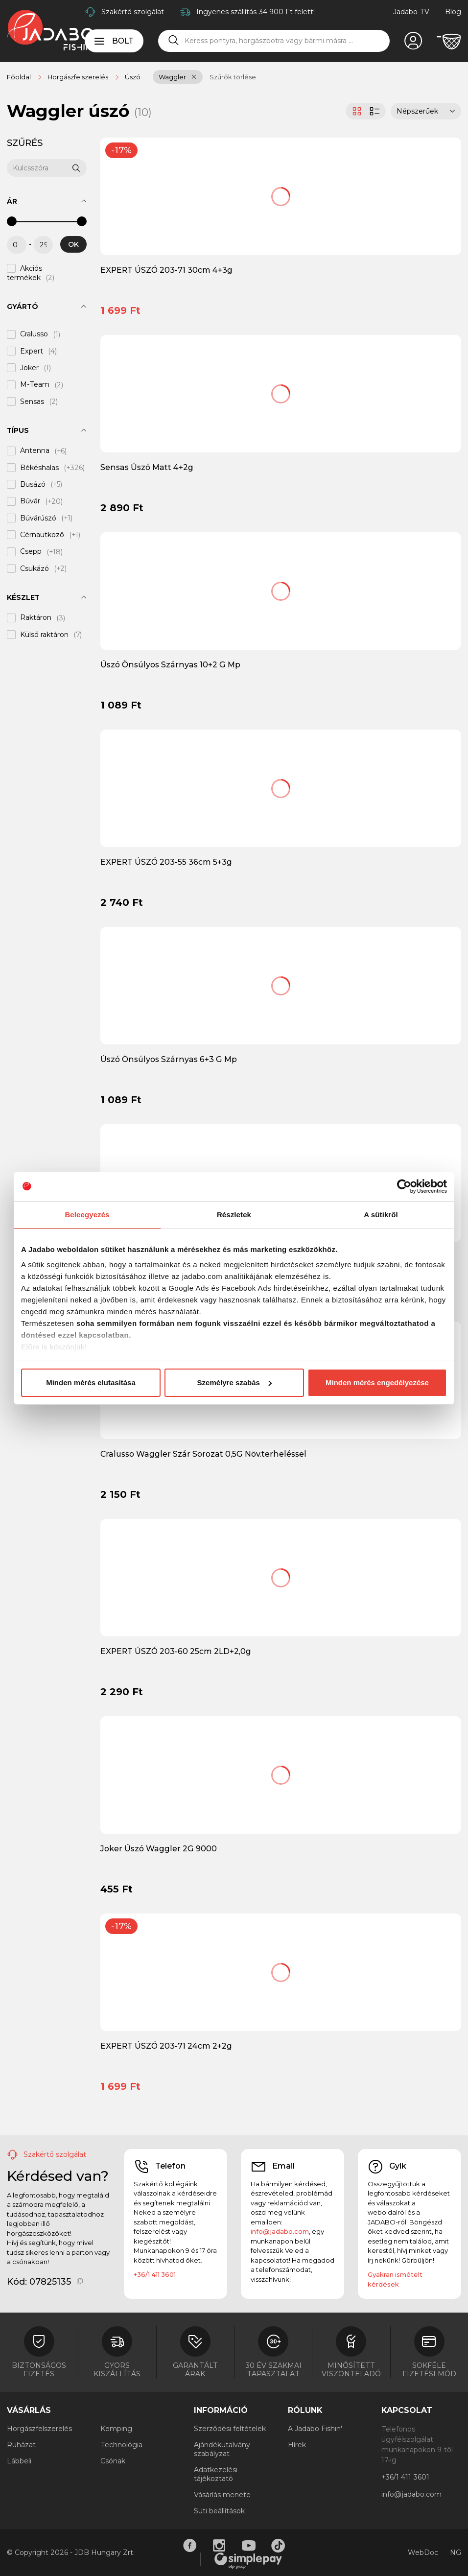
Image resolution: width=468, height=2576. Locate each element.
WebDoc (423, 2552)
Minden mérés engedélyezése (377, 1382)
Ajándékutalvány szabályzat (222, 2449)
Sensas (32, 401)
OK (73, 244)
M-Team (34, 384)
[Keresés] (174, 41)
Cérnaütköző (42, 534)
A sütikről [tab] (381, 1214)
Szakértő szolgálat (132, 11)
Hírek (297, 2444)
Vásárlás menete (222, 2494)
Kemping (116, 2428)
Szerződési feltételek (230, 2428)
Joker (29, 367)
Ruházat (21, 2444)
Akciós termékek (24, 273)
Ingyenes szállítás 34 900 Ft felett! (255, 11)
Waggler (172, 77)
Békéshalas (39, 467)
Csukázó (34, 568)
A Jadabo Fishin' (315, 2428)
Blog (453, 11)
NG (455, 2552)
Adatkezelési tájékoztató (215, 2474)
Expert (31, 351)
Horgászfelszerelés (39, 2428)
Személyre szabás (234, 1382)
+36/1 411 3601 (155, 2274)
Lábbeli (19, 2461)
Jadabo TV (411, 11)
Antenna (34, 451)
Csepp (31, 551)
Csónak (112, 2461)
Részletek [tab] (234, 1214)
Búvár (30, 501)
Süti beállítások (219, 2510)
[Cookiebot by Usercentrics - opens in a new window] (404, 1186)
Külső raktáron (44, 634)
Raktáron (35, 618)
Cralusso (34, 334)
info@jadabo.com (280, 2231)
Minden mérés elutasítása (91, 1382)
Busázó (33, 484)
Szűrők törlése (233, 77)
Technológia (121, 2444)
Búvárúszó (38, 518)
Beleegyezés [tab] (87, 1214)
